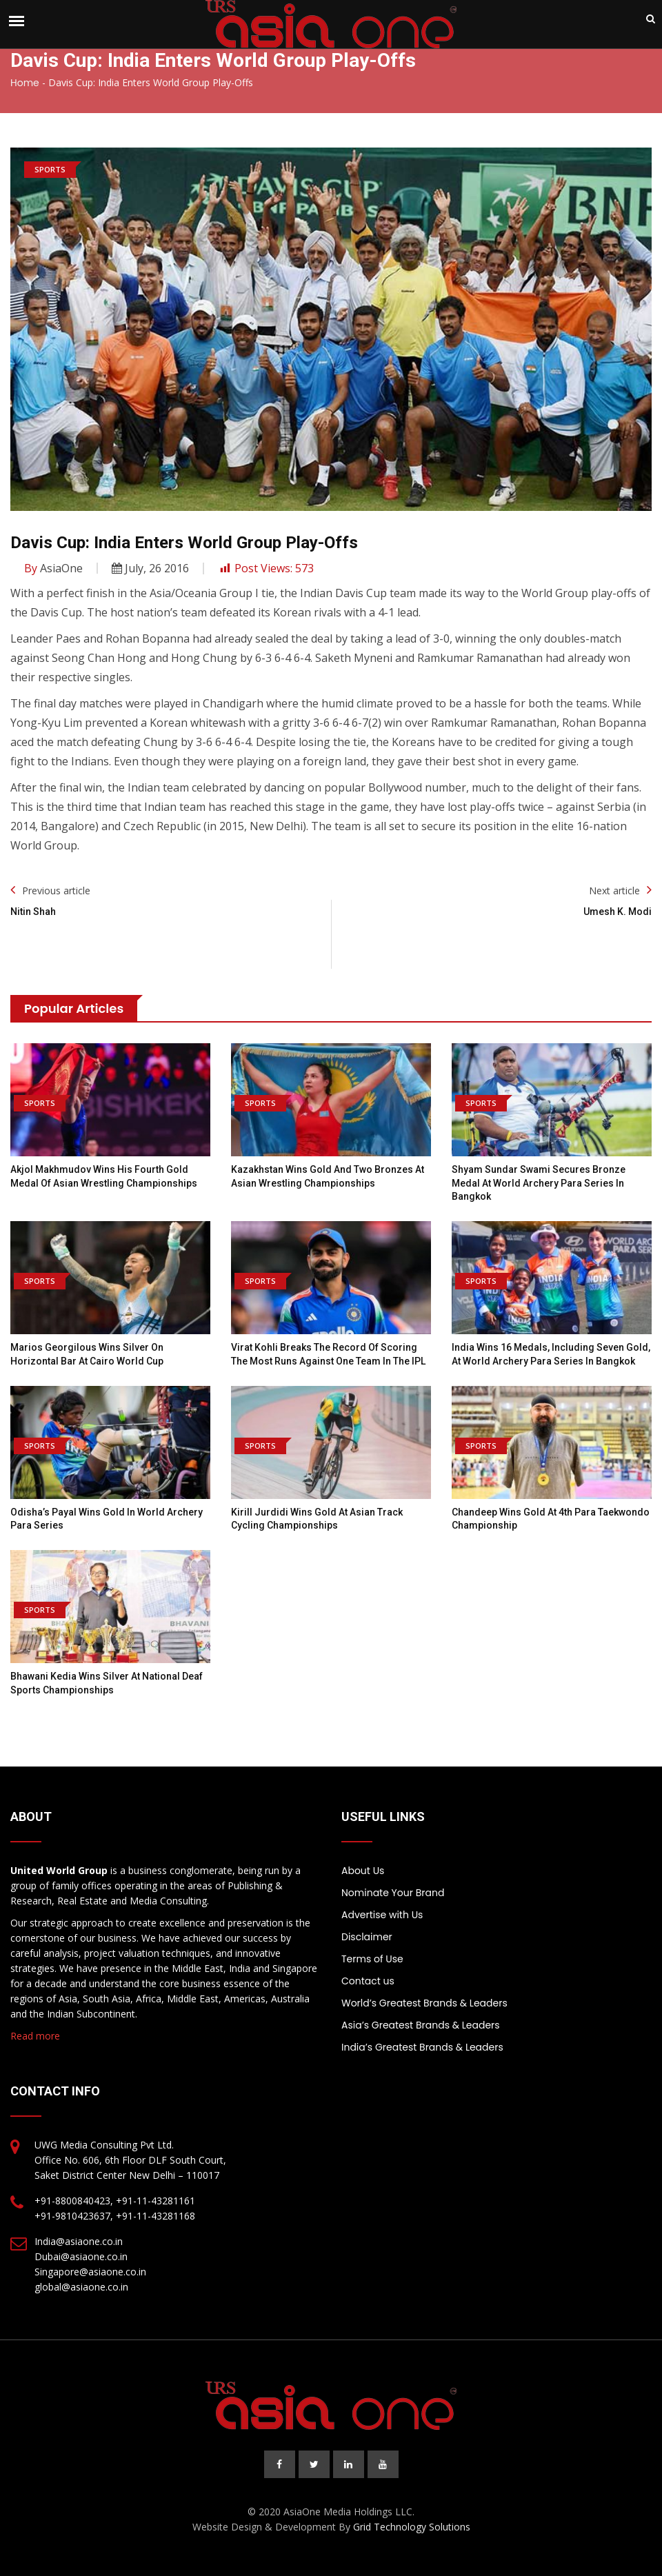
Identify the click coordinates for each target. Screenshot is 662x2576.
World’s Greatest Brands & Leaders (424, 2003)
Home (24, 83)
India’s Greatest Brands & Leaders (422, 2047)
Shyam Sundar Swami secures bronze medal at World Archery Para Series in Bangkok (538, 1183)
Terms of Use (372, 1959)
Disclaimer (366, 1937)
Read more (35, 2035)
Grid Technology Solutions (411, 2526)
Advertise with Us (382, 1915)
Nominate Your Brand (392, 1893)
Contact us (367, 1981)
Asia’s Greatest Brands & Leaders (420, 2025)
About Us (362, 1871)
